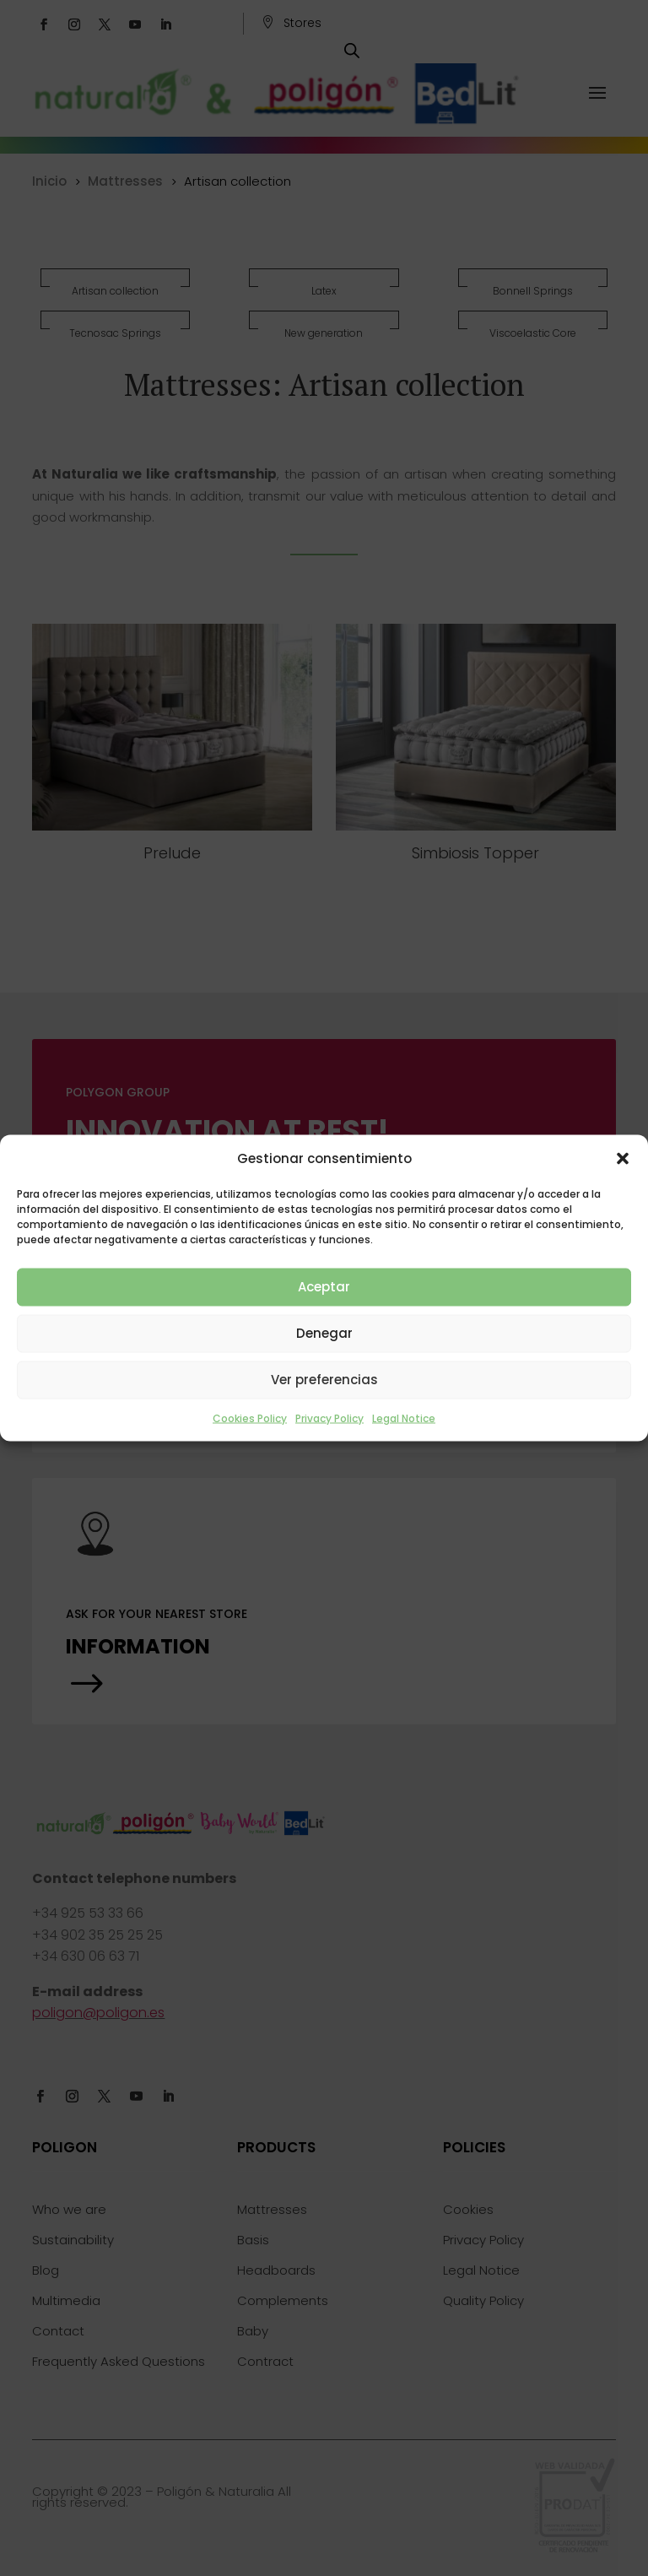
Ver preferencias (324, 1379)
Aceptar (324, 1287)
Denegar (324, 1333)
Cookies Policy (250, 1417)
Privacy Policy (329, 1417)
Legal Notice (403, 1417)
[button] (622, 1158)
